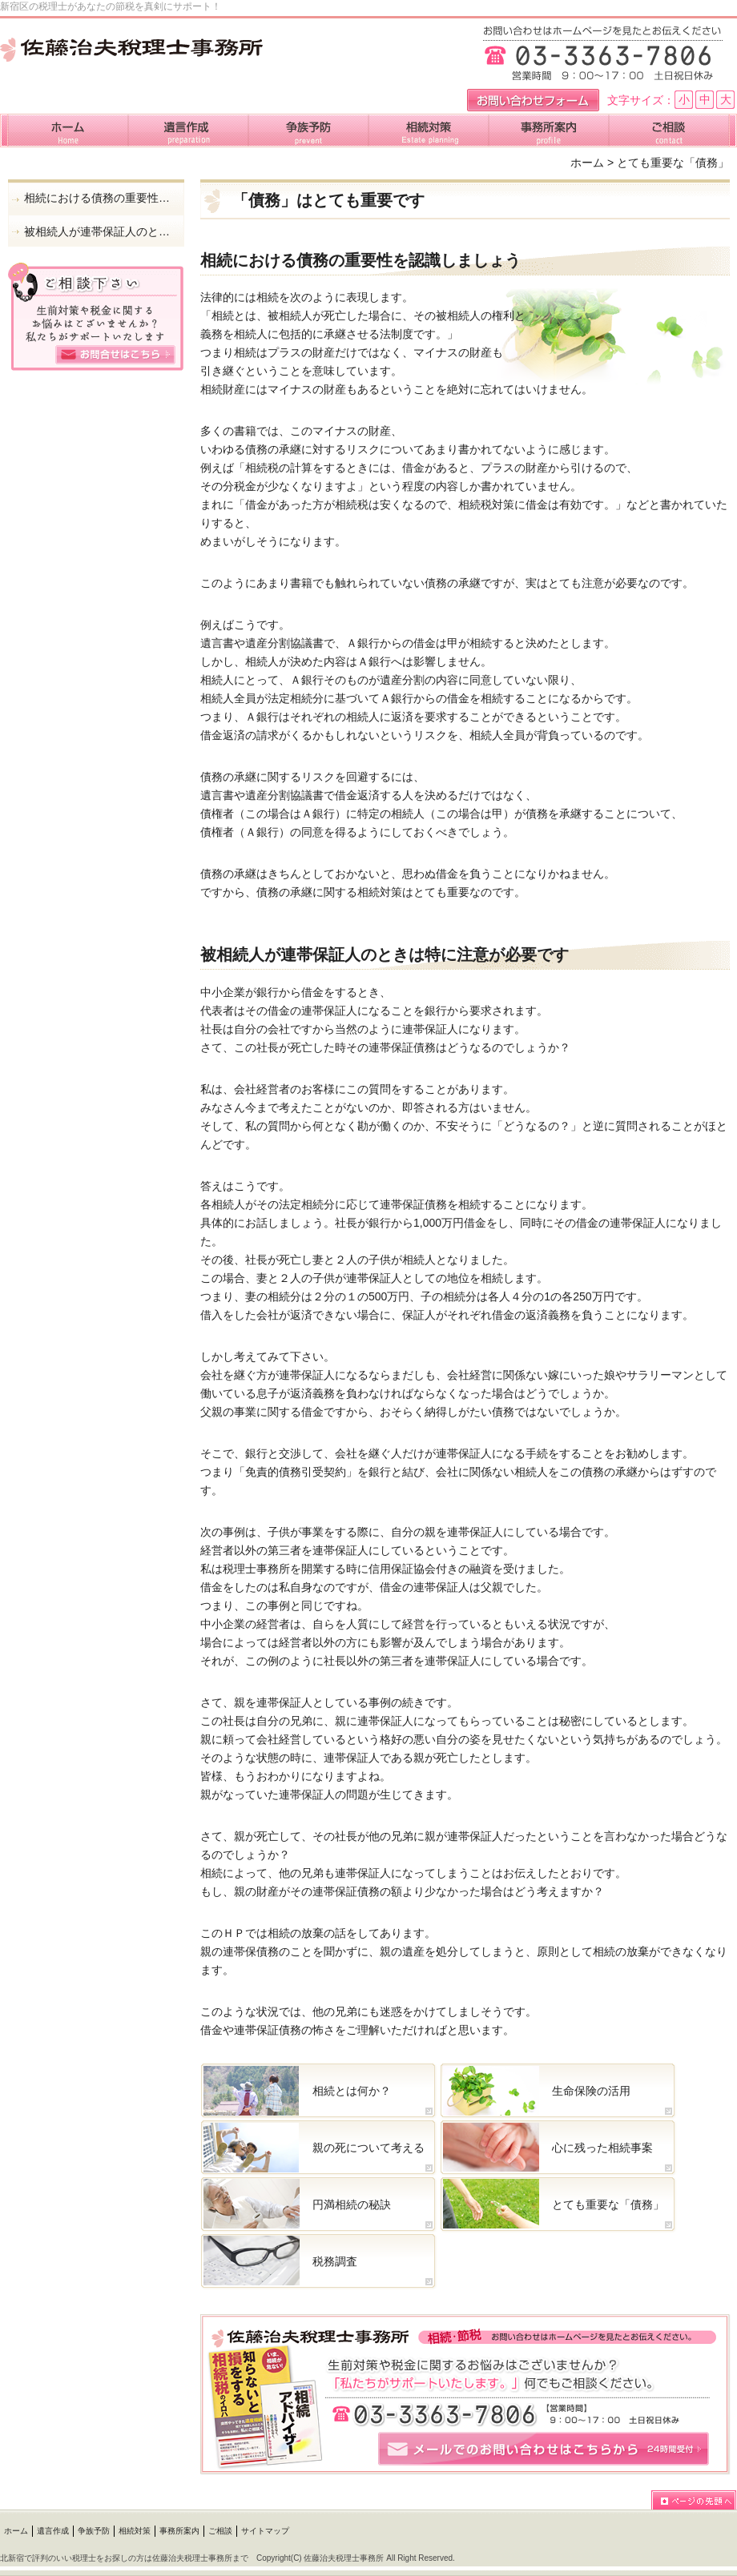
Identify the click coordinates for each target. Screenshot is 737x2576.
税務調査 (334, 2261)
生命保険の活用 (591, 2090)
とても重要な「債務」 (608, 2204)
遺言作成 (53, 2530)
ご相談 (220, 2530)
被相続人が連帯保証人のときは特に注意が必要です (100, 231)
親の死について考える (368, 2147)
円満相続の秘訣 (351, 2204)
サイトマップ (265, 2530)
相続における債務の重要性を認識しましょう (100, 197)
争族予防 (94, 2530)
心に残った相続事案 (602, 2147)
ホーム (587, 162)
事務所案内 (179, 2530)
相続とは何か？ (351, 2090)
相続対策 (135, 2530)
